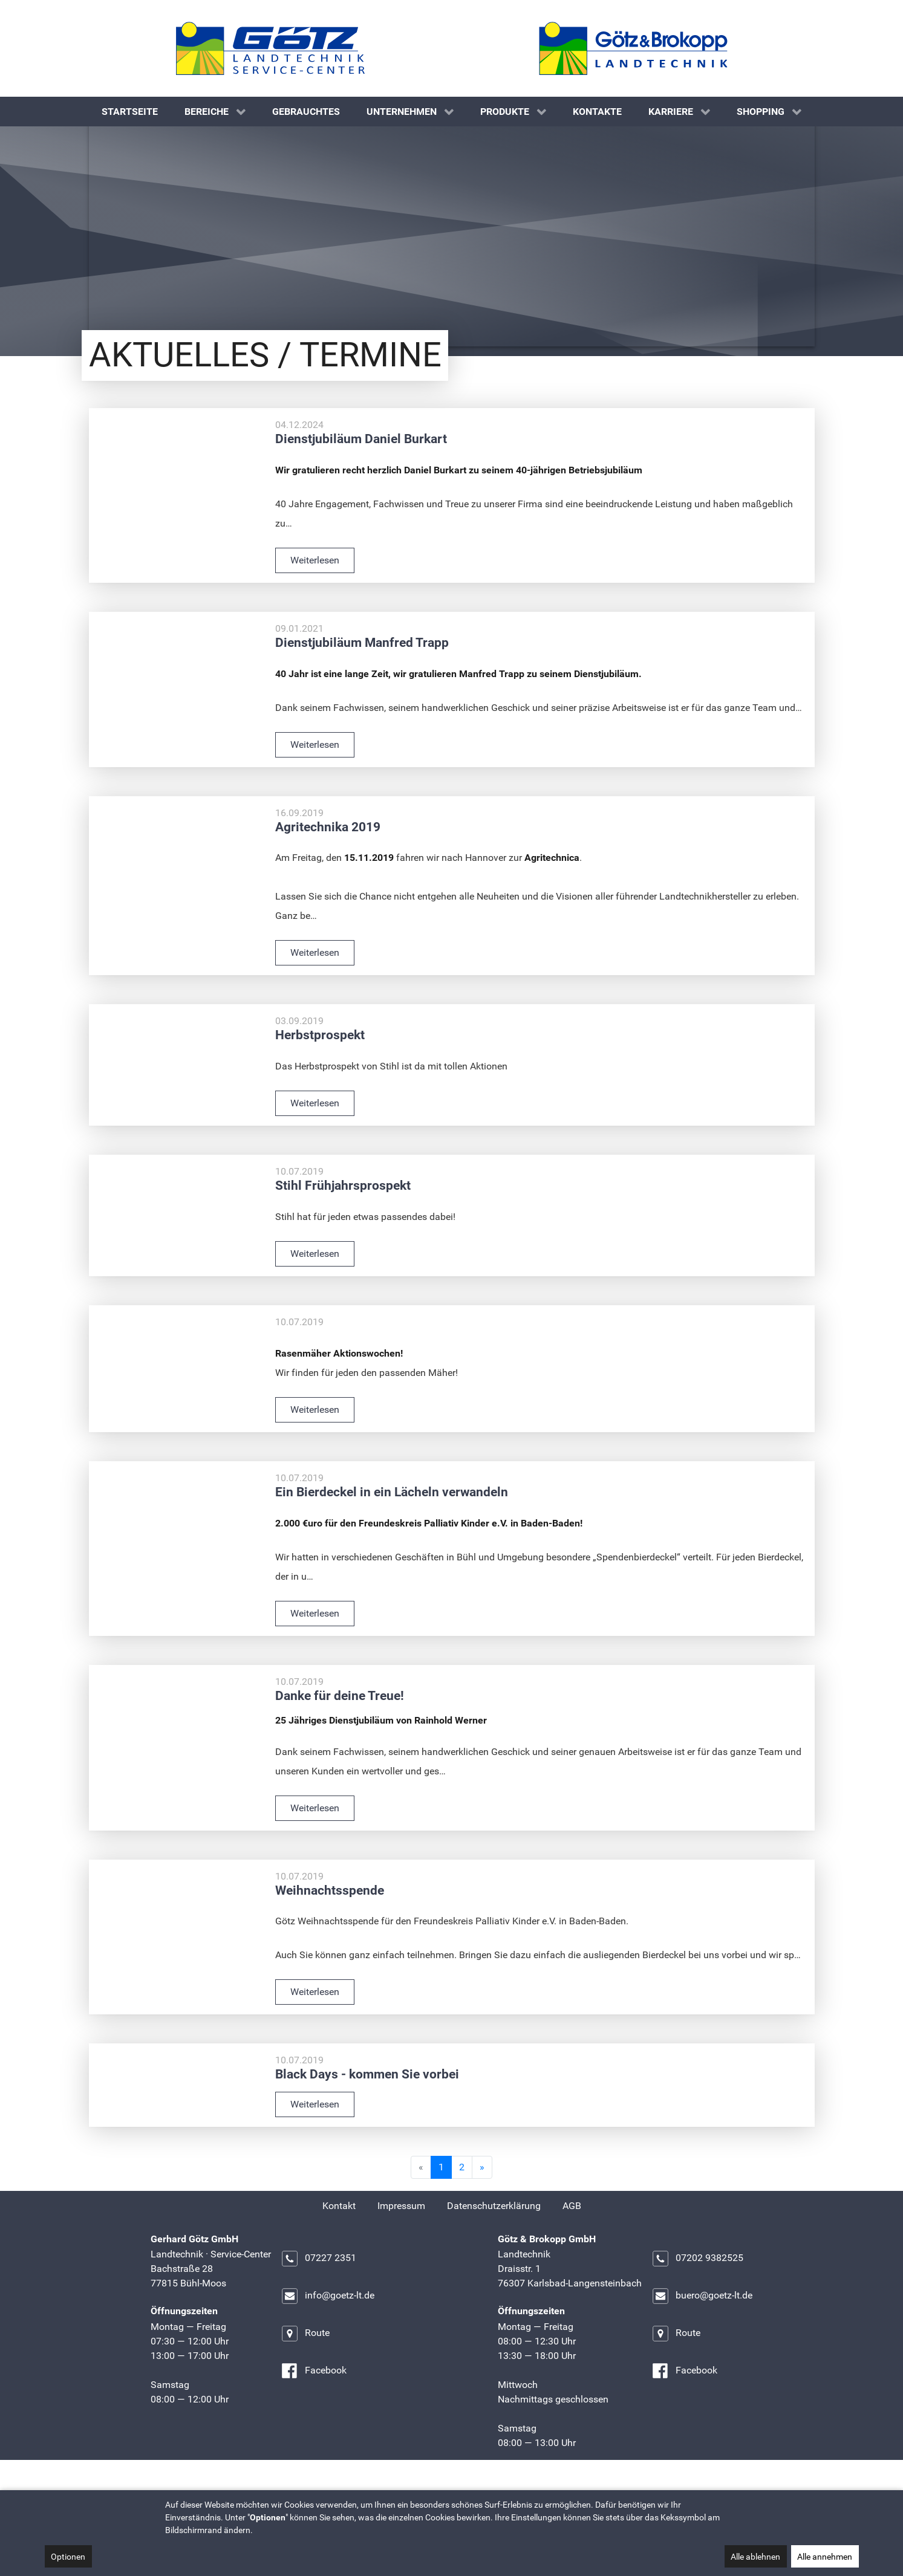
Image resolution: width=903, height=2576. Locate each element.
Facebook (314, 2401)
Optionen (68, 2556)
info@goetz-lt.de (327, 2326)
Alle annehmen (824, 2556)
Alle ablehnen (755, 2556)
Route (305, 2363)
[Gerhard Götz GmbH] (270, 48)
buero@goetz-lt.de (701, 2326)
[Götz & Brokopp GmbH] (633, 48)
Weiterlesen (314, 589)
